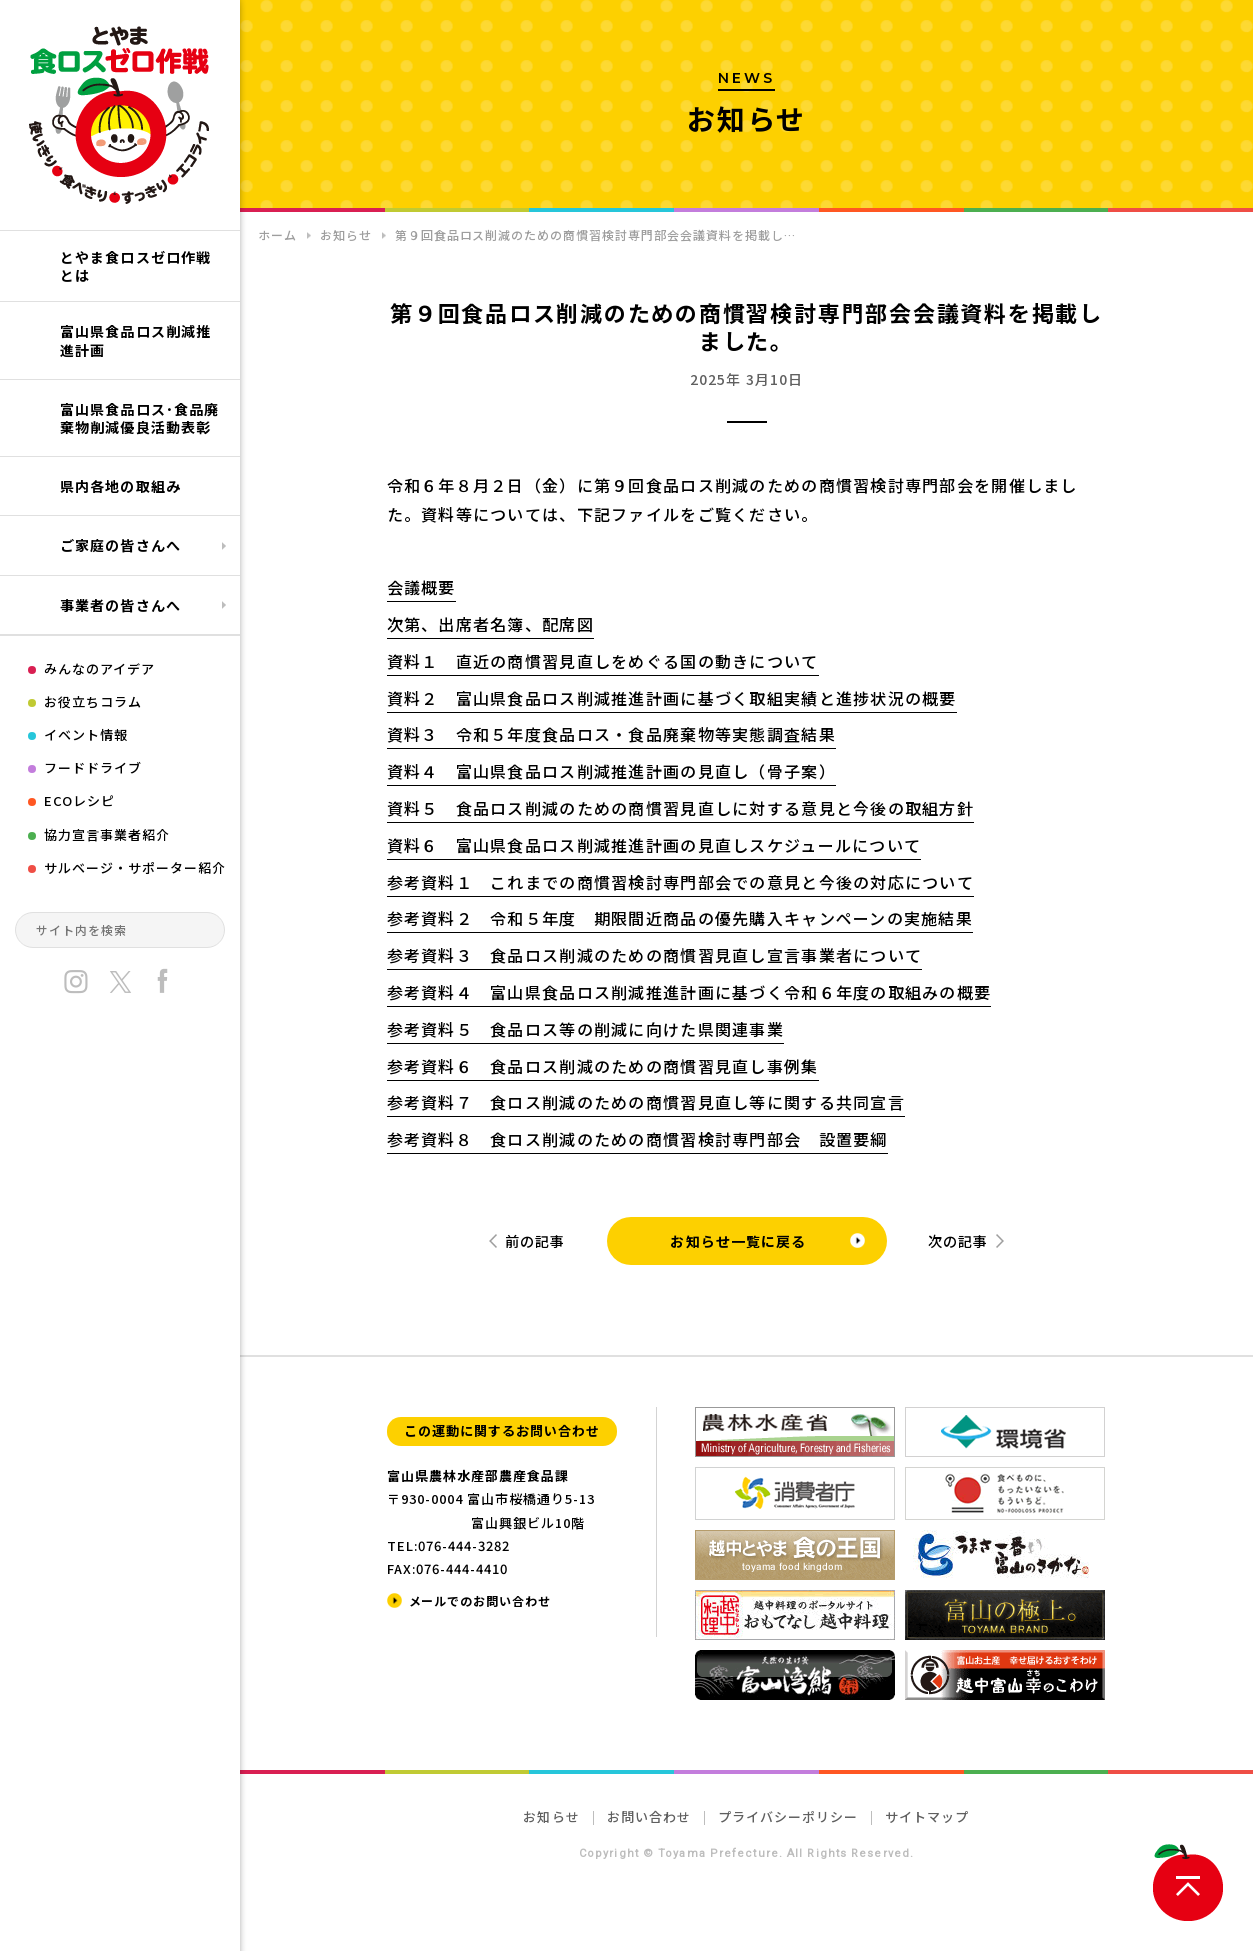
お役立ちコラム (93, 701)
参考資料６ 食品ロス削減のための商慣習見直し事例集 (603, 1066)
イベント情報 (86, 734)
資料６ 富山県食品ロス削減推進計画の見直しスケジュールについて (654, 845)
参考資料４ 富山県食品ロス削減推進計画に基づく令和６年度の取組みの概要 (689, 992)
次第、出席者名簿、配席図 (490, 624)
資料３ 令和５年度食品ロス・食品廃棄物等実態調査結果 (611, 734)
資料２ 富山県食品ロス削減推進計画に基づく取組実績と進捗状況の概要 (672, 698)
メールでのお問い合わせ (480, 1600)
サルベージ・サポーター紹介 (135, 867)
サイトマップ (927, 1816)
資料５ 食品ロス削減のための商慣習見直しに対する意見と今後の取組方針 (681, 808)
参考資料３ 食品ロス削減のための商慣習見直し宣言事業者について (655, 955)
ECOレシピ (79, 800)
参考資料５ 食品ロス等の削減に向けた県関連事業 (585, 1029)
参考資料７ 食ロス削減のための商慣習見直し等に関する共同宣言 (646, 1102)
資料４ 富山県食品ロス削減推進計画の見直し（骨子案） (611, 771)
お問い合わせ (649, 1816)
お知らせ (551, 1816)
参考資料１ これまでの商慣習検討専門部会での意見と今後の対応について (681, 882)
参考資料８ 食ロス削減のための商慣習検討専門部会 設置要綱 (637, 1139)
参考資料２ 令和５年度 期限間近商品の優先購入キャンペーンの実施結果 (680, 918)
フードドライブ (93, 767)
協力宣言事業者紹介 (107, 834)
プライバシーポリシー (788, 1816)
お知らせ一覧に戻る (738, 1241)
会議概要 (421, 587)
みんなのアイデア (99, 668)
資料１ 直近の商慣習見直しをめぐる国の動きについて (603, 661)
